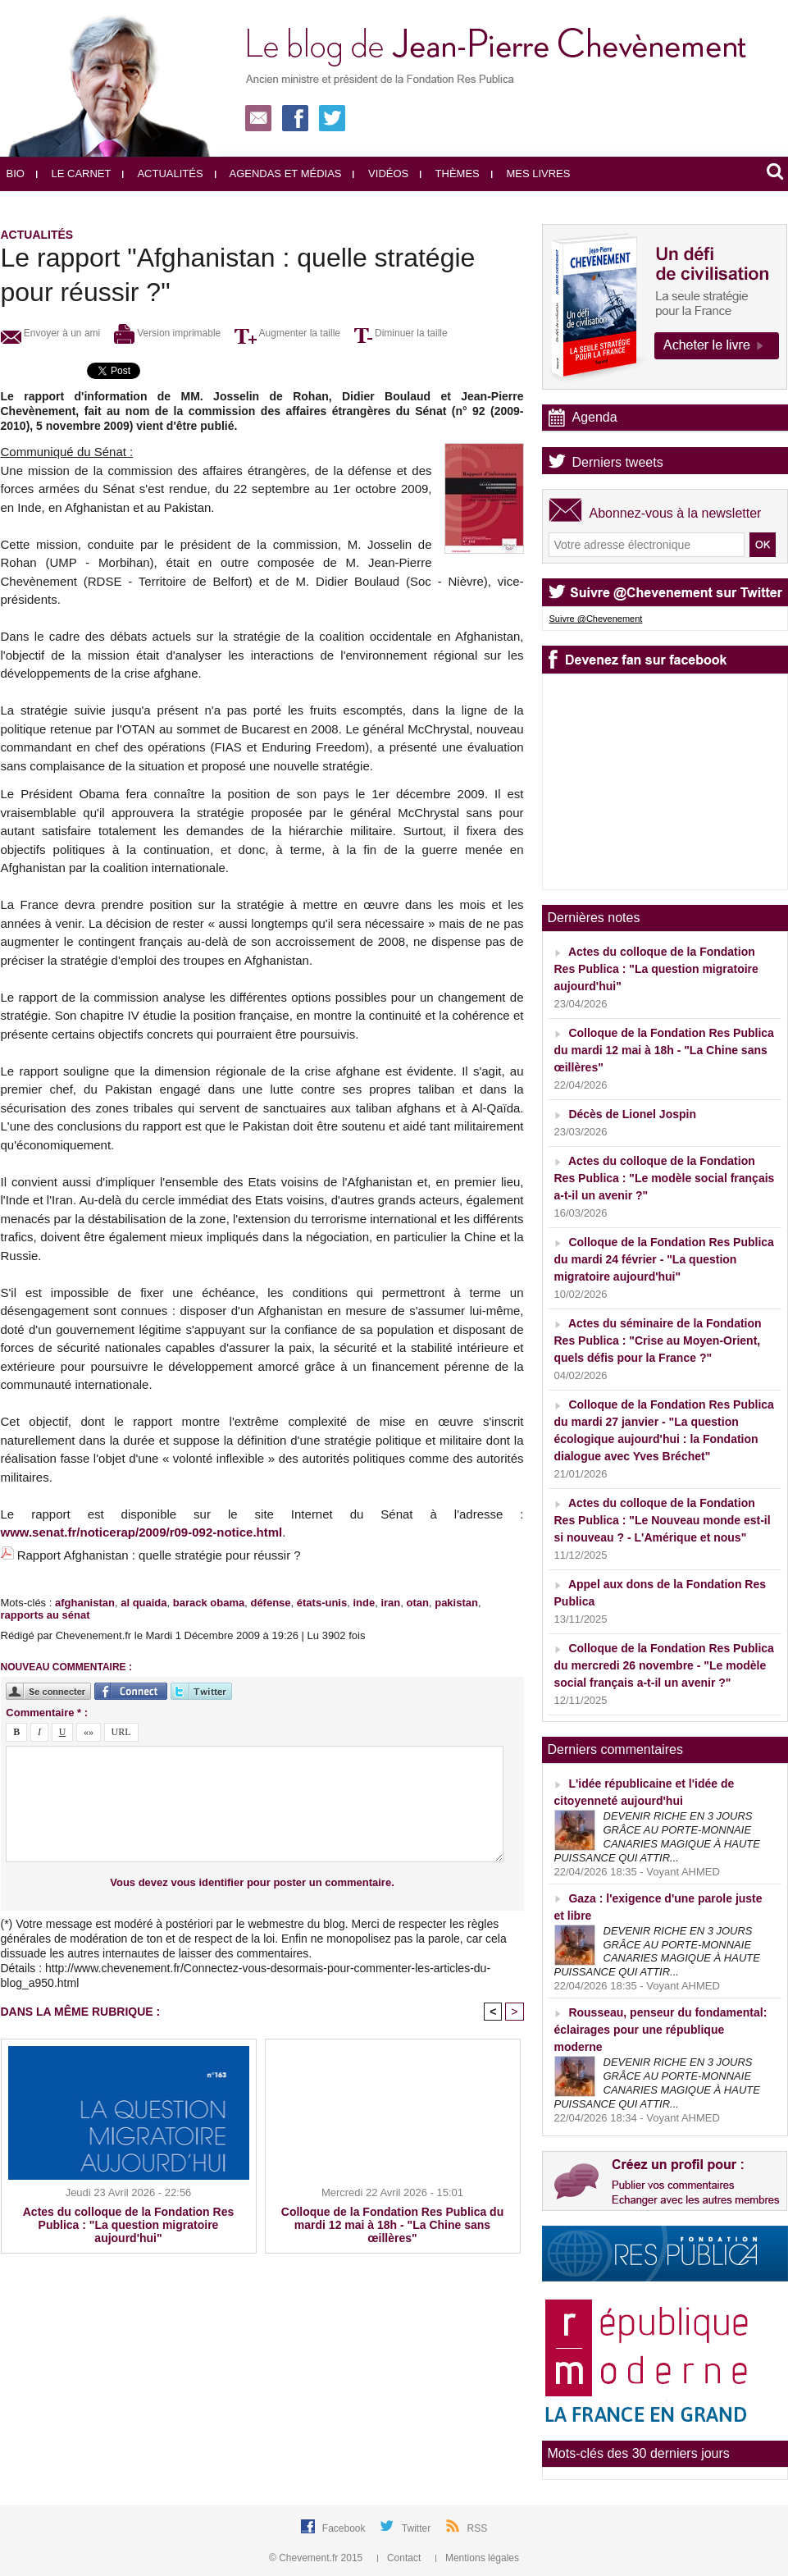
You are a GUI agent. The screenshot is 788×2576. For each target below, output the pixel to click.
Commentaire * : (47, 1712)
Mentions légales (477, 2558)
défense (270, 1602)
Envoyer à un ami (51, 333)
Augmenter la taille (287, 333)
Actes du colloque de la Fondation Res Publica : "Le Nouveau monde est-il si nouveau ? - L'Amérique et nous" (662, 1520)
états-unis (322, 1602)
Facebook (345, 2528)
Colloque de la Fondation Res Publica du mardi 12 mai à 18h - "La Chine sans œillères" (392, 2225)
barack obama (208, 1602)
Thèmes (450, 173)
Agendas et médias (278, 173)
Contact (400, 2558)
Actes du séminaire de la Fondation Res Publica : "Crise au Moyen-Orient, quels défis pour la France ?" (658, 1340)
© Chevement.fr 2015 (317, 2558)
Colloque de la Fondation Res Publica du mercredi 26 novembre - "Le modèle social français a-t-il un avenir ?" (664, 1665)
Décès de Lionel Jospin (632, 1114)
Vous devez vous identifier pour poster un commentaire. (252, 1882)
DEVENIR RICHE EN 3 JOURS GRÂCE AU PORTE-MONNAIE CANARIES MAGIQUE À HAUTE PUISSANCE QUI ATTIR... (657, 1837)
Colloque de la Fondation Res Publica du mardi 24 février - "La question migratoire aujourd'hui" (664, 1259)
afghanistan (85, 1602)
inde (364, 1602)
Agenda (594, 417)
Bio (16, 173)
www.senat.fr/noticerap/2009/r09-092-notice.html (142, 1532)
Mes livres (531, 173)
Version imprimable (167, 333)
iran (390, 1602)
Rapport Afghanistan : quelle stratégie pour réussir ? (159, 1555)
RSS (477, 2528)
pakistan (456, 1602)
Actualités (162, 173)
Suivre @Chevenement (596, 618)
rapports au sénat (45, 1615)
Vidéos (380, 173)
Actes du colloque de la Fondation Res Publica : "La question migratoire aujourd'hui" (128, 2225)
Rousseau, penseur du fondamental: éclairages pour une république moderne (661, 2029)
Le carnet (74, 173)
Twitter (418, 2528)
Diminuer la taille (401, 333)
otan (418, 1602)
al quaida (143, 1602)
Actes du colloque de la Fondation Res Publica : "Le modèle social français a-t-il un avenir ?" (664, 1178)
